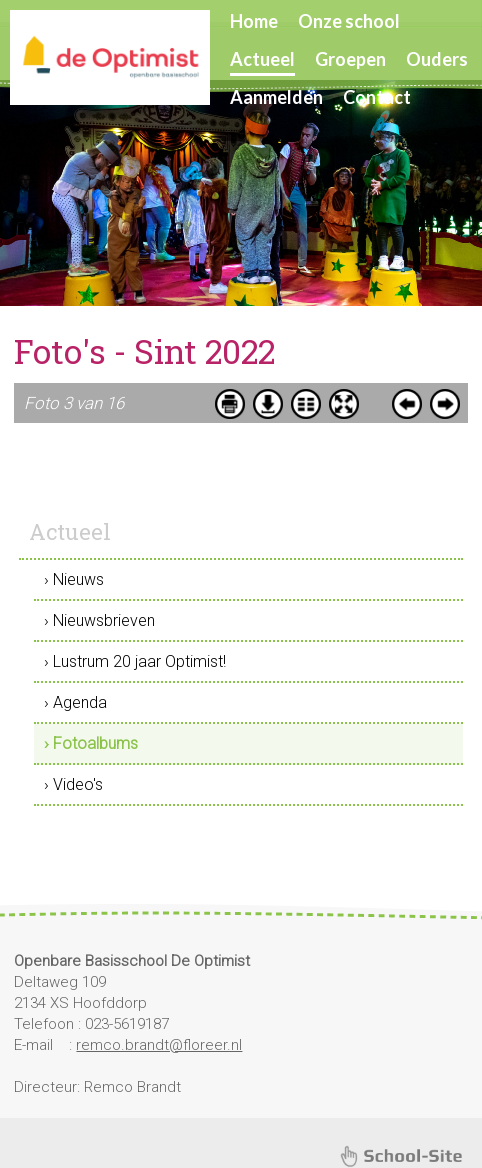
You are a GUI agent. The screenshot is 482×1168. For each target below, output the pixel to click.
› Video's (73, 784)
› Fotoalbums (91, 743)
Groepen (350, 59)
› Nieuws (74, 579)
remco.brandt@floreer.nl (159, 1045)
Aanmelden (276, 97)
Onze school (349, 21)
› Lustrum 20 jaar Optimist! (135, 661)
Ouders (437, 59)
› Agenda (75, 702)
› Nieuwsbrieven (99, 620)
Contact (377, 97)
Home (254, 21)
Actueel (262, 59)
